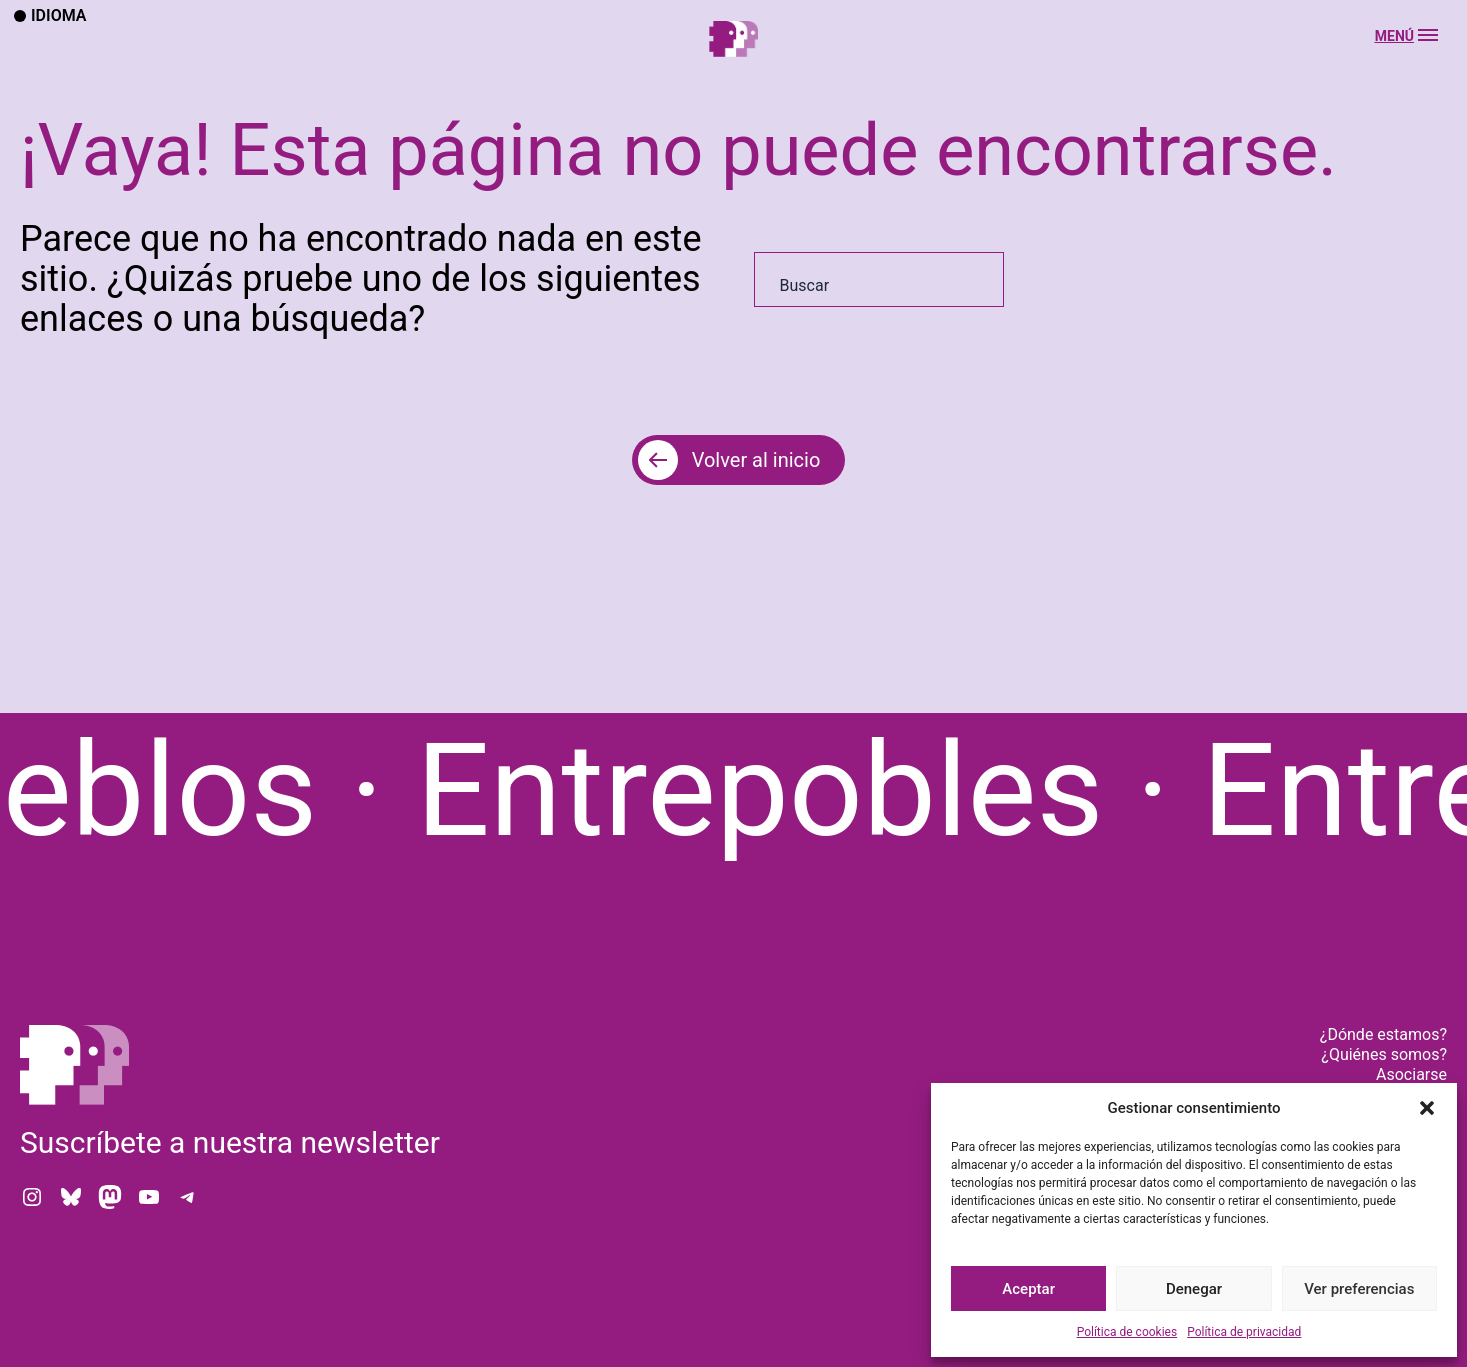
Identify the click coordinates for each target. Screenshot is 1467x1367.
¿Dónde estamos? (1383, 1034)
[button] (1427, 1108)
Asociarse (1411, 1074)
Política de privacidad (1244, 1332)
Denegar (1194, 1289)
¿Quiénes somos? (1384, 1054)
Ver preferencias (1359, 1289)
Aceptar (1028, 1289)
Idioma (50, 15)
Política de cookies (1127, 1332)
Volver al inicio (756, 460)
